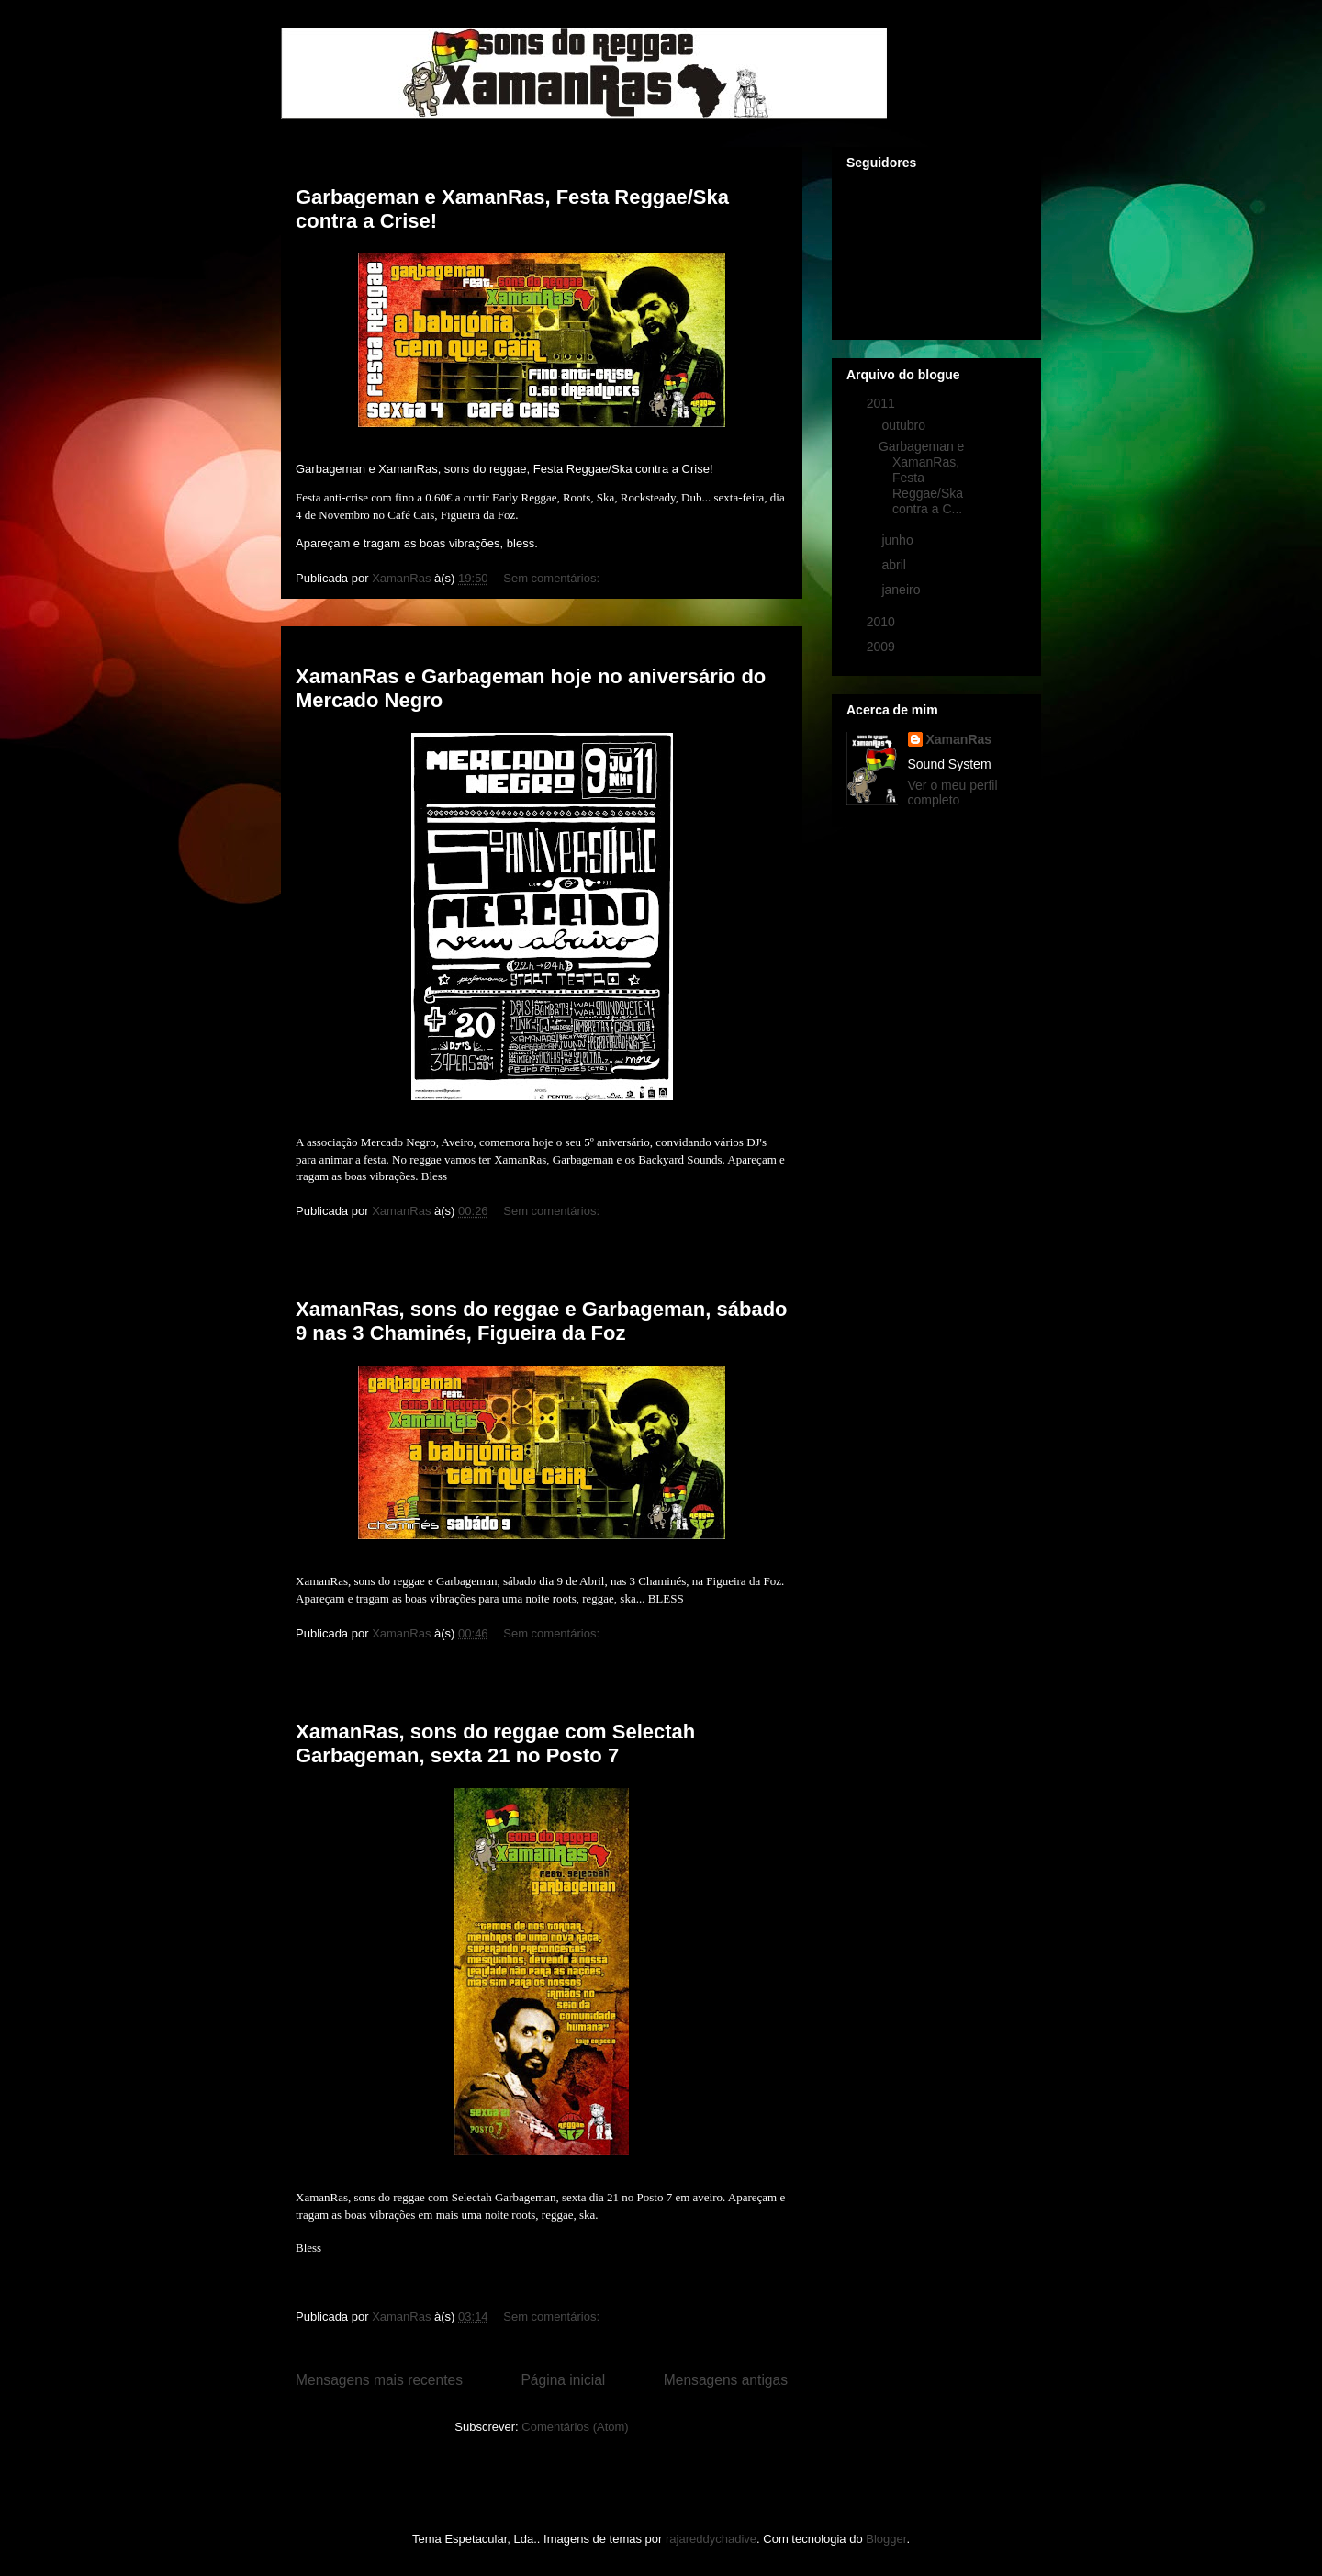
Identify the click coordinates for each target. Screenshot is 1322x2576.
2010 (883, 621)
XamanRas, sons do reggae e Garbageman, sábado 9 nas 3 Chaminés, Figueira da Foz (542, 1321)
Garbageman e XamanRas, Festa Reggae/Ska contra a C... (921, 477)
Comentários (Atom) (574, 2427)
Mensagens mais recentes (379, 2380)
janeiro (902, 589)
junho (898, 540)
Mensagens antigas (726, 2380)
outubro (904, 425)
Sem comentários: (552, 578)
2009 (883, 646)
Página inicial (563, 2380)
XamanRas (959, 739)
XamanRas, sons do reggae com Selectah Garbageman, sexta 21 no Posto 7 (495, 1743)
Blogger (886, 2539)
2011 (883, 403)
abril (895, 564)
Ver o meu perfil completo (953, 792)
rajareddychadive (711, 2539)
